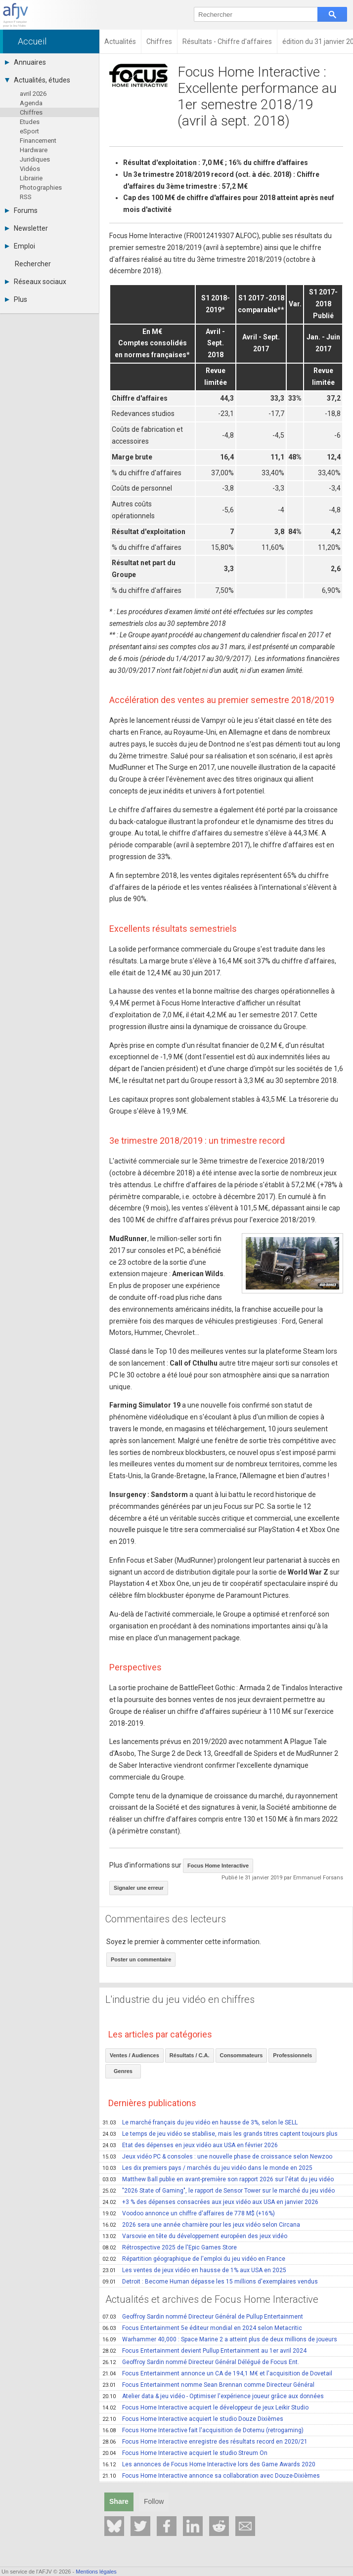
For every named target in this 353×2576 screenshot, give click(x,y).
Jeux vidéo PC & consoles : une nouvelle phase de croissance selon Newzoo (217, 2156)
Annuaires (25, 62)
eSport (29, 131)
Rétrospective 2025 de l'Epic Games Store (169, 2247)
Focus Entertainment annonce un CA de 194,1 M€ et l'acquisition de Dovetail (217, 2373)
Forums (21, 210)
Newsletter (26, 228)
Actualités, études (37, 80)
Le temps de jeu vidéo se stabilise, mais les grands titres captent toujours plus (220, 2133)
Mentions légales (96, 2572)
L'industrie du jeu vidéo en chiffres (180, 1999)
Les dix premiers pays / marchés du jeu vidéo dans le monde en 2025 (207, 2167)
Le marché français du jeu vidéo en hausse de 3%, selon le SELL (200, 2122)
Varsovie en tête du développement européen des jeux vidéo (194, 2236)
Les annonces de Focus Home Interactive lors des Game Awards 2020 (208, 2464)
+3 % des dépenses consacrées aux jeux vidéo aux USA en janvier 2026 (210, 2202)
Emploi (20, 246)
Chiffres (31, 112)
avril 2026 (33, 93)
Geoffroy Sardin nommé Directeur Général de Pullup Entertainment (202, 2316)
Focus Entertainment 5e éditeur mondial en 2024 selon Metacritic (202, 2328)
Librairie (31, 178)
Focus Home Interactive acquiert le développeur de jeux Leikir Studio (205, 2407)
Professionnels (292, 2055)
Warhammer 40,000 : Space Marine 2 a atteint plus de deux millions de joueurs (219, 2339)
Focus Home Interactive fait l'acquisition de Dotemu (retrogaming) (203, 2430)
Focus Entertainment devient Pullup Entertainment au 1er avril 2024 (204, 2350)
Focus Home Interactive (218, 1866)
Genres (123, 2071)
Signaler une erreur (139, 1888)
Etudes (30, 121)
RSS (26, 197)
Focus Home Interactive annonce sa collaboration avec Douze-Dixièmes (211, 2475)
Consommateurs (241, 2055)
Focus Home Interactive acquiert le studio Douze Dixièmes (192, 2418)
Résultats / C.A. (190, 2055)
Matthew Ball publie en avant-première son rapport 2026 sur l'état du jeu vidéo (218, 2179)
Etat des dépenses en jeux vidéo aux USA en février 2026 (190, 2145)
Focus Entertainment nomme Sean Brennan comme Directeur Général (208, 2384)
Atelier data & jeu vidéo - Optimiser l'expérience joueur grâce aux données (213, 2396)
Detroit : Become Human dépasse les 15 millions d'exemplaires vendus (210, 2281)
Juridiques (35, 159)
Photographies (41, 187)
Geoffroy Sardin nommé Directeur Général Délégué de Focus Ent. (200, 2362)
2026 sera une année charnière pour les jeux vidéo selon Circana (201, 2224)
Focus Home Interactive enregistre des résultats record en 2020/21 (205, 2441)
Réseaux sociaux (35, 282)
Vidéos (30, 168)
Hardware (33, 150)
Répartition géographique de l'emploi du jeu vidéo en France (193, 2258)
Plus (16, 299)
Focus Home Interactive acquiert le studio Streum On (184, 2453)
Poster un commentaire (141, 1959)
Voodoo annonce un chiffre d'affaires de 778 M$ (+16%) (188, 2213)
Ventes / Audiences (134, 2055)
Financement (38, 140)
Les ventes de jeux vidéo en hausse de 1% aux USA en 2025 (194, 2270)
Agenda (31, 103)
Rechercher (33, 264)
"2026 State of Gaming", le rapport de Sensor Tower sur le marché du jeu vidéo (218, 2190)
